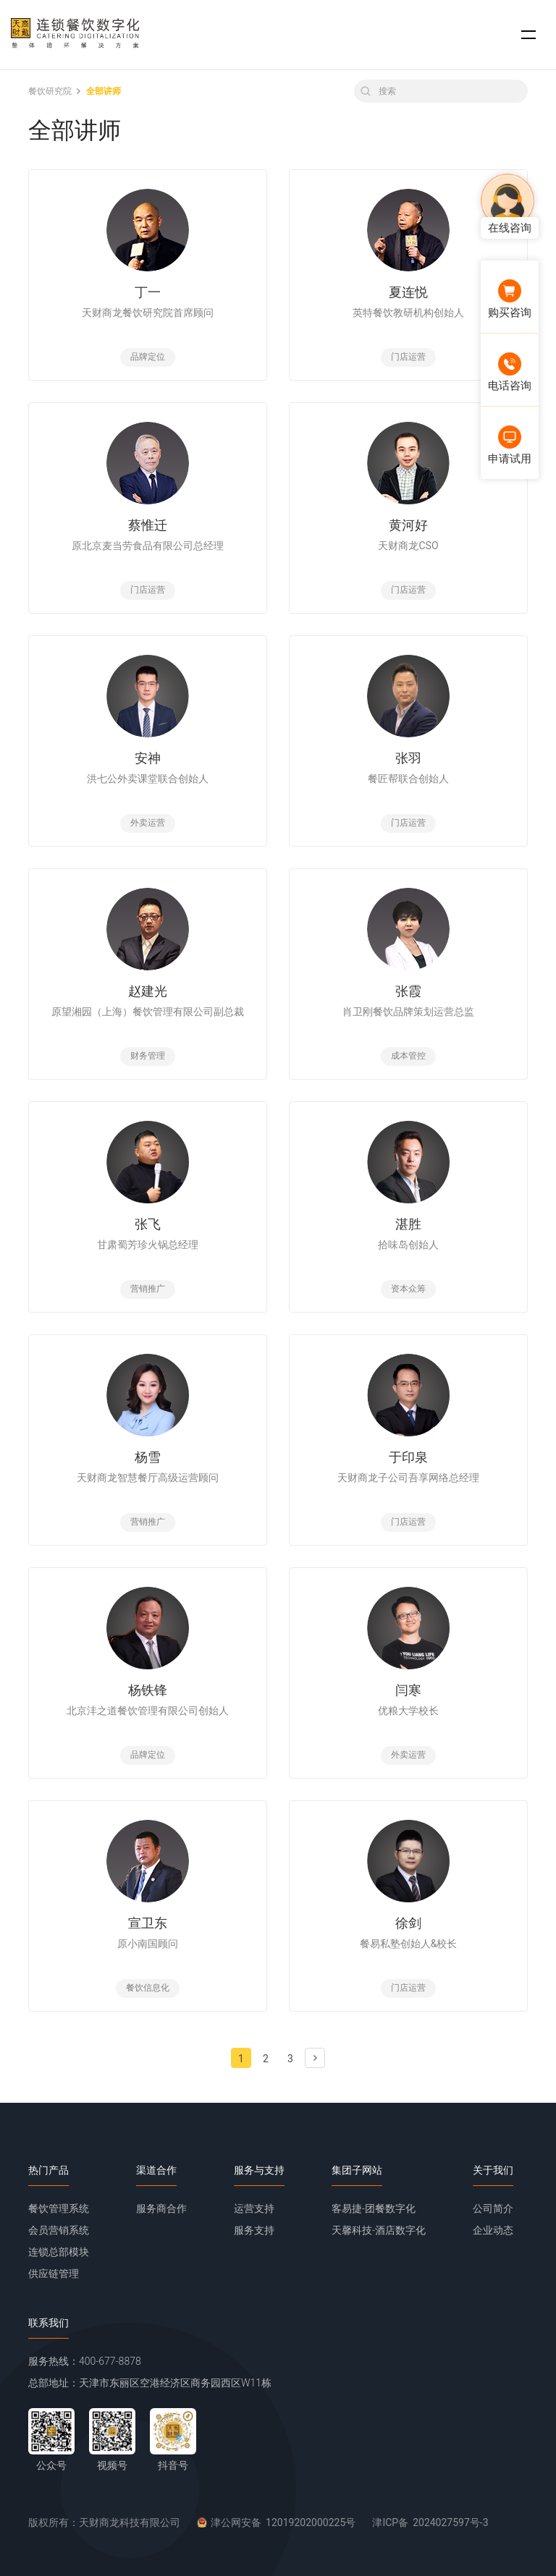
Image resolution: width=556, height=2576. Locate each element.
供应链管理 (53, 2273)
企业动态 (493, 2230)
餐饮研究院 (50, 91)
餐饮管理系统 (58, 2208)
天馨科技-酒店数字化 (379, 2230)
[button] (528, 35)
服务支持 (254, 2230)
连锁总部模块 (58, 2252)
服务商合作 (161, 2208)
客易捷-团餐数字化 (374, 2208)
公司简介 (493, 2208)
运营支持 (254, 2208)
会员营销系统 (58, 2230)
